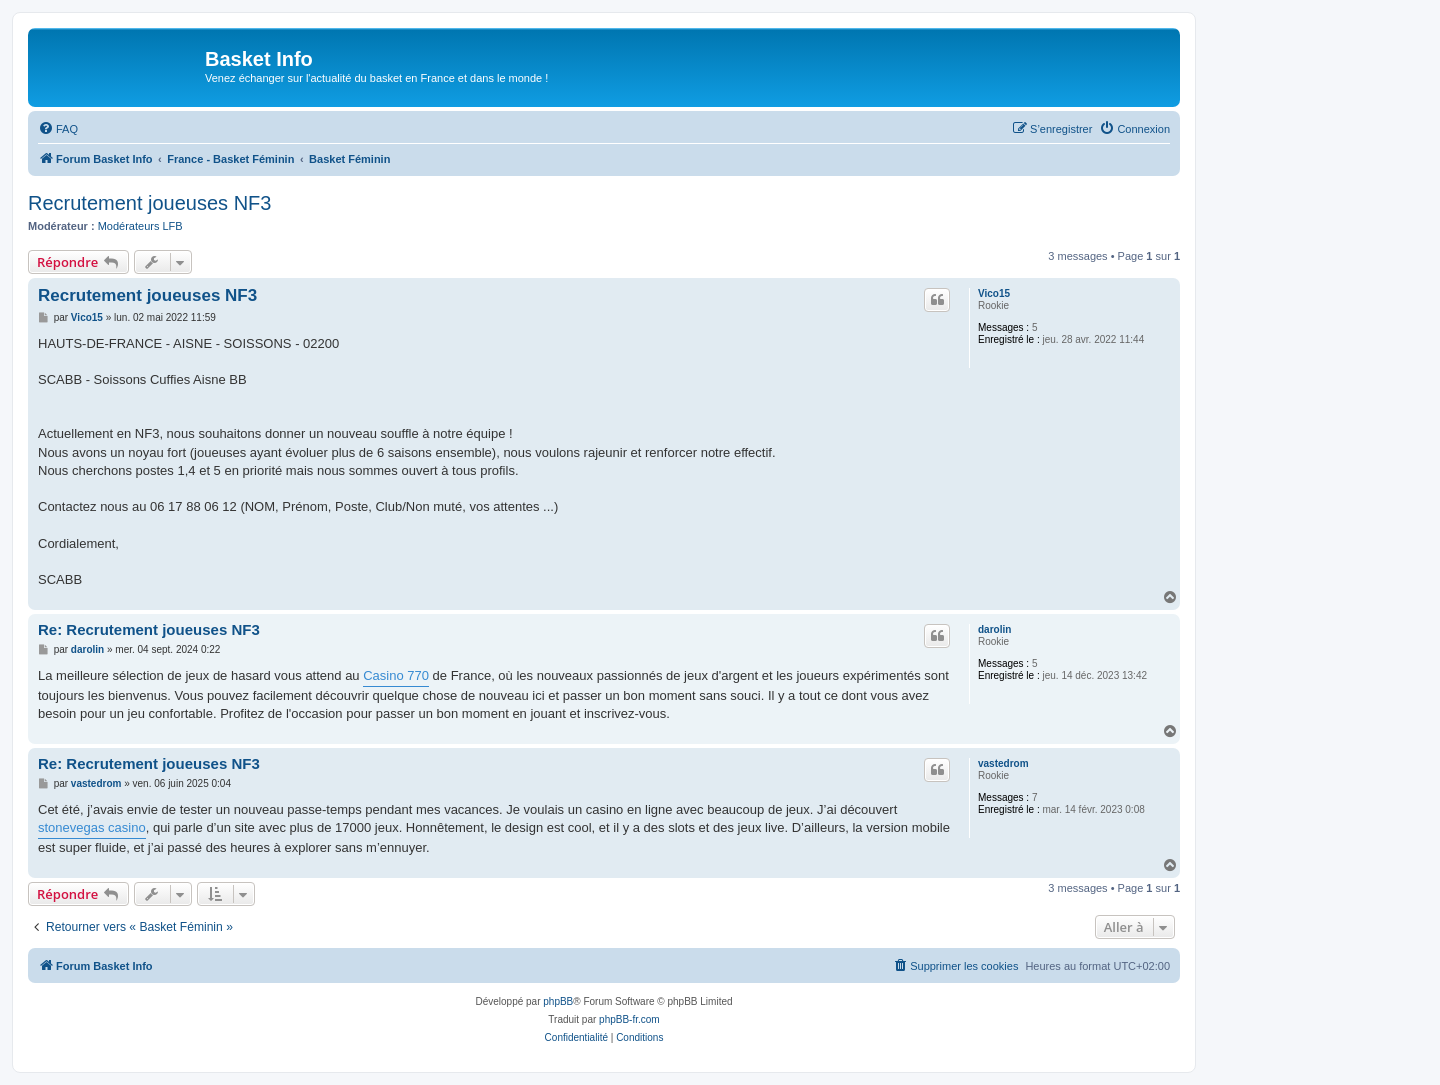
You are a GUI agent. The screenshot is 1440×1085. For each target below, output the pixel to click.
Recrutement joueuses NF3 (149, 203)
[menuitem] (58, 129)
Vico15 (994, 293)
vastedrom (1003, 763)
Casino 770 (396, 675)
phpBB (558, 1001)
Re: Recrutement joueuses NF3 (149, 629)
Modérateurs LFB (140, 226)
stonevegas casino (92, 827)
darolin (994, 629)
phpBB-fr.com (629, 1019)
